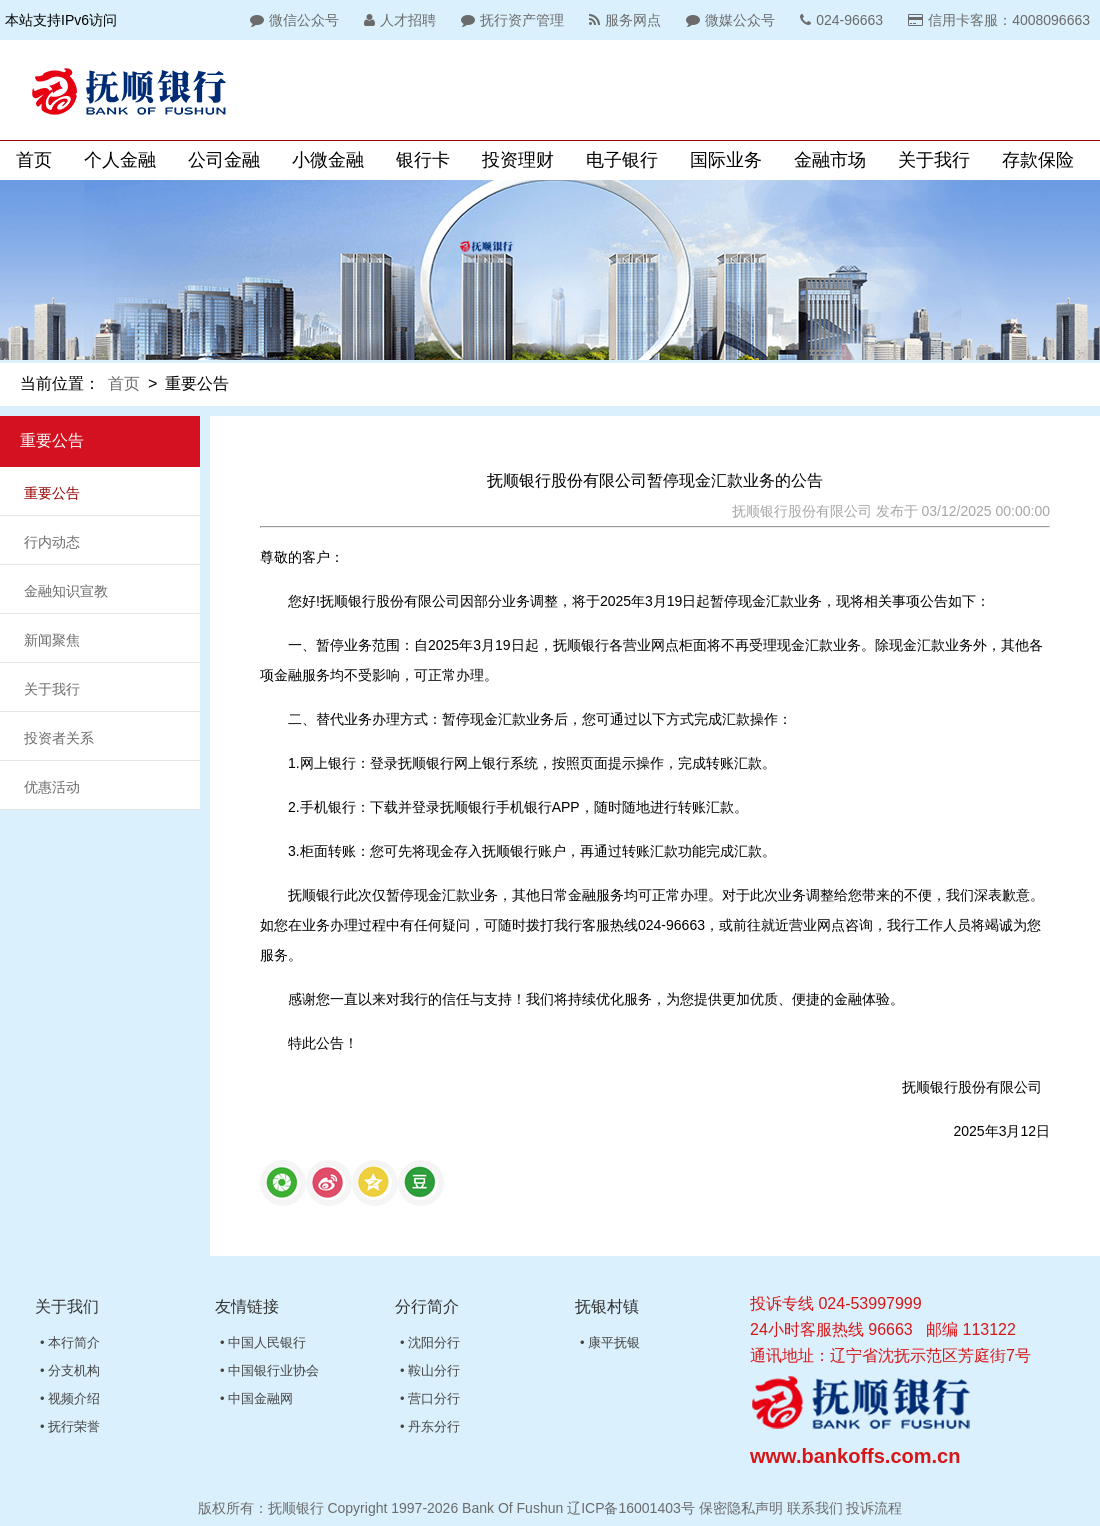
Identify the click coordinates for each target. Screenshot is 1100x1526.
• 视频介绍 (70, 1398)
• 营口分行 (430, 1398)
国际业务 (726, 160)
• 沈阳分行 (430, 1342)
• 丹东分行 (430, 1426)
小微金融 (328, 160)
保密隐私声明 (741, 1508)
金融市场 (830, 160)
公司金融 (224, 160)
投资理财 (518, 160)
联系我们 (815, 1508)
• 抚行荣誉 (70, 1426)
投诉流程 (874, 1508)
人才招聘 (397, 20)
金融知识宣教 (66, 591)
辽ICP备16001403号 (631, 1508)
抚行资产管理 (510, 20)
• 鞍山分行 (430, 1370)
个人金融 (120, 160)
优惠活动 (52, 787)
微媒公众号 (728, 20)
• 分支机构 (70, 1370)
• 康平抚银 (610, 1342)
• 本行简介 (70, 1342)
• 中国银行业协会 (269, 1370)
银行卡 (423, 160)
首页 (34, 160)
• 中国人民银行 (263, 1342)
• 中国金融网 (256, 1398)
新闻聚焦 (52, 640)
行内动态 (52, 542)
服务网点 (622, 20)
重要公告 (52, 493)
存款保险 (1038, 160)
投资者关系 (59, 738)
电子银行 (622, 160)
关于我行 (934, 160)
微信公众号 (292, 20)
